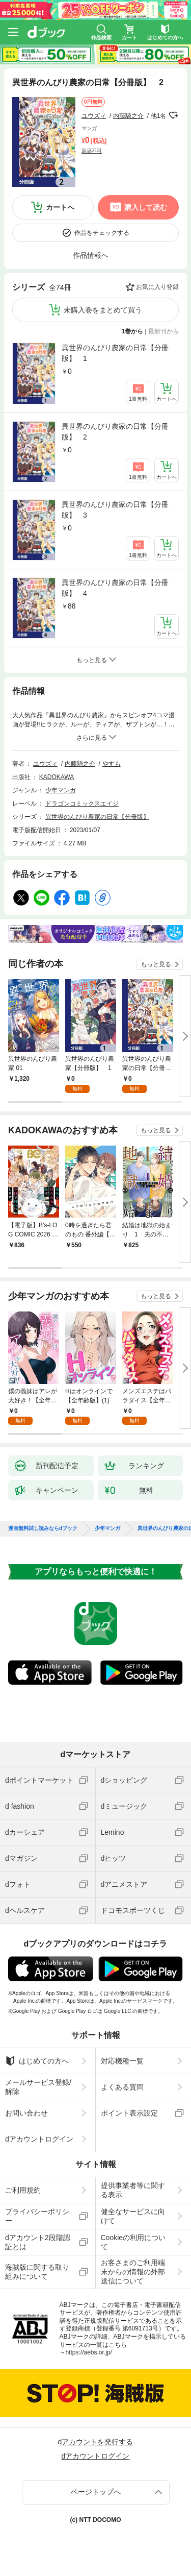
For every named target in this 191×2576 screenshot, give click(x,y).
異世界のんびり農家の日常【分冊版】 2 (115, 431)
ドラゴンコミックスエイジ (82, 803)
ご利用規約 (23, 2190)
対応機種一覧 (122, 2061)
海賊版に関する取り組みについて (37, 2271)
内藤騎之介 (128, 115)
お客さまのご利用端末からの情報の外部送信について (133, 2271)
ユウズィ (93, 115)
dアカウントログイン (39, 2139)
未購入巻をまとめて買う (103, 310)
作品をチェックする (101, 232)
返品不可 (91, 151)
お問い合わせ (26, 2113)
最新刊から (163, 331)
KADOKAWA (56, 777)
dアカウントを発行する (95, 2442)
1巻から (133, 331)
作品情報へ (90, 255)
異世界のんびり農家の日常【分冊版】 (97, 816)
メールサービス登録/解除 (38, 2087)
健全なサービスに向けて (133, 2216)
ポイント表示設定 (129, 2113)
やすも (111, 763)
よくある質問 (122, 2087)
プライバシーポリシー (37, 2216)
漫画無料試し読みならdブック (42, 1528)
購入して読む (145, 207)
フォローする (173, 115)
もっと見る (156, 964)
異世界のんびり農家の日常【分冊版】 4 (115, 587)
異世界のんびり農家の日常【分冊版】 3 (115, 509)
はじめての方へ (37, 2061)
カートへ (60, 207)
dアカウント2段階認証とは (37, 2242)
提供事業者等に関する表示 (133, 2190)
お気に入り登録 (157, 286)
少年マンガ (60, 790)
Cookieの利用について (133, 2242)
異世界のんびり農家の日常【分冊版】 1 (115, 353)
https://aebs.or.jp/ (89, 2352)
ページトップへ (96, 2492)
